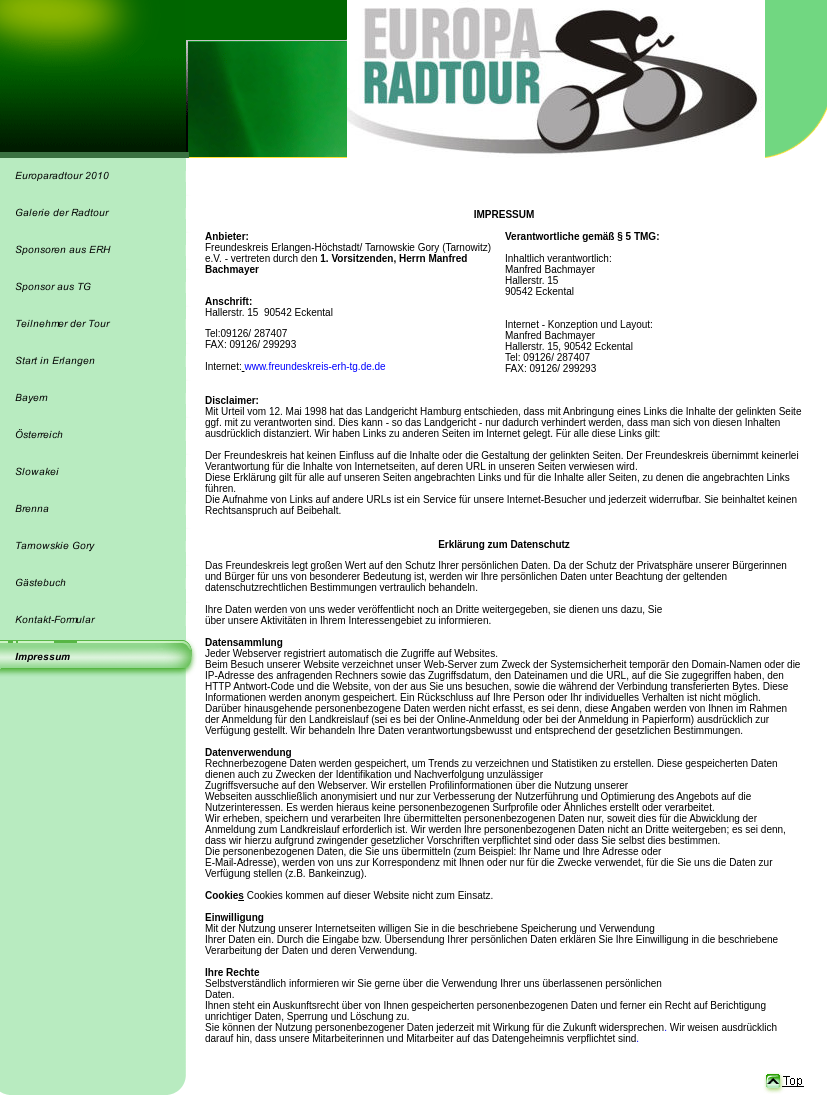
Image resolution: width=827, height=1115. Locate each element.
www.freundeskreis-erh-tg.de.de (314, 366)
